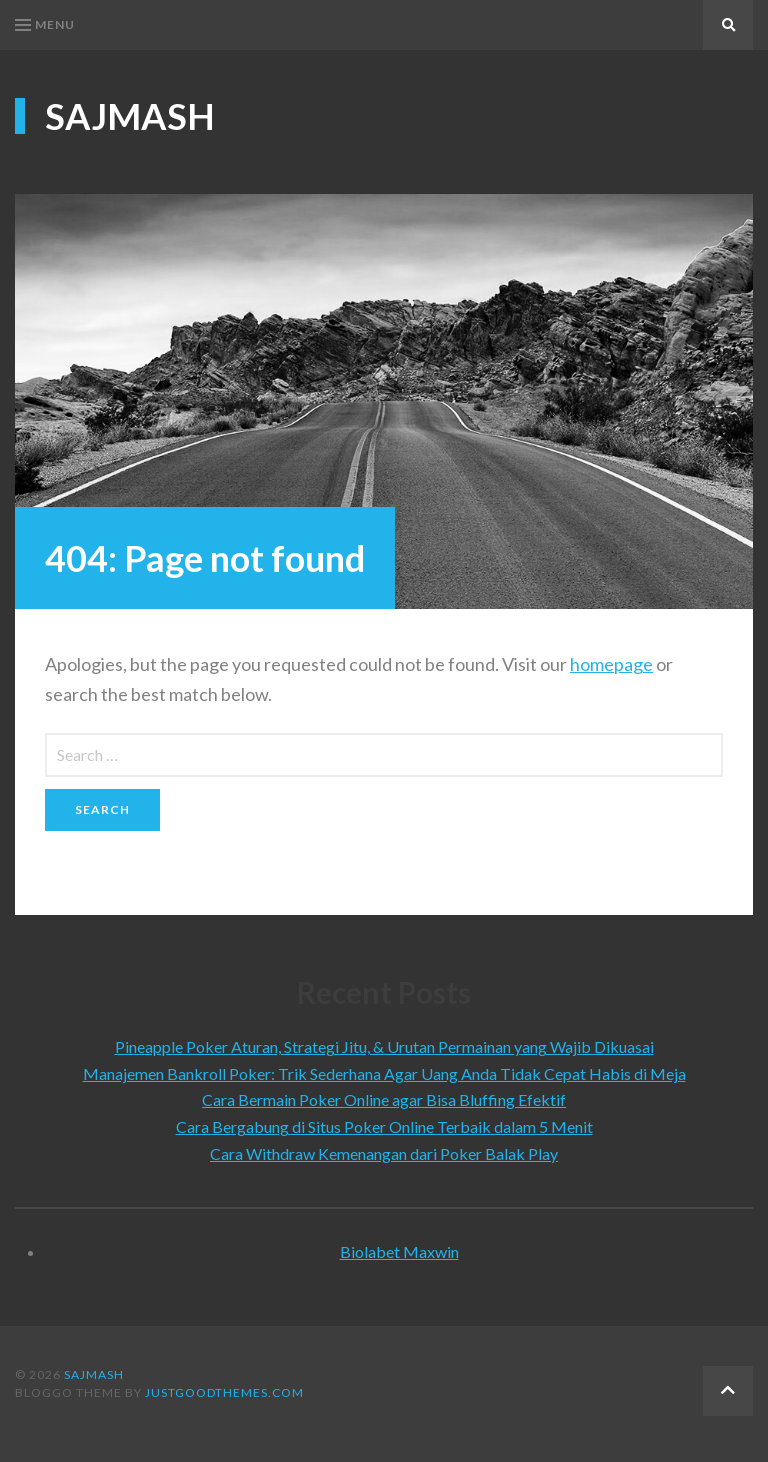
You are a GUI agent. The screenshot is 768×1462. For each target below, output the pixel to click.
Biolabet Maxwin (399, 1251)
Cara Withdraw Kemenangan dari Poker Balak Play (384, 1153)
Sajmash (130, 116)
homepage (611, 664)
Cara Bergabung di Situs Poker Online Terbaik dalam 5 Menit (384, 1126)
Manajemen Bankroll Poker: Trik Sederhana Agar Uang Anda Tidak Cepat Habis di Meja (384, 1073)
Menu (45, 24)
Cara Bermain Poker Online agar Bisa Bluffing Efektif (384, 1099)
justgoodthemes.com (224, 1392)
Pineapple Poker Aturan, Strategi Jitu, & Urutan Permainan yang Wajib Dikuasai (384, 1046)
